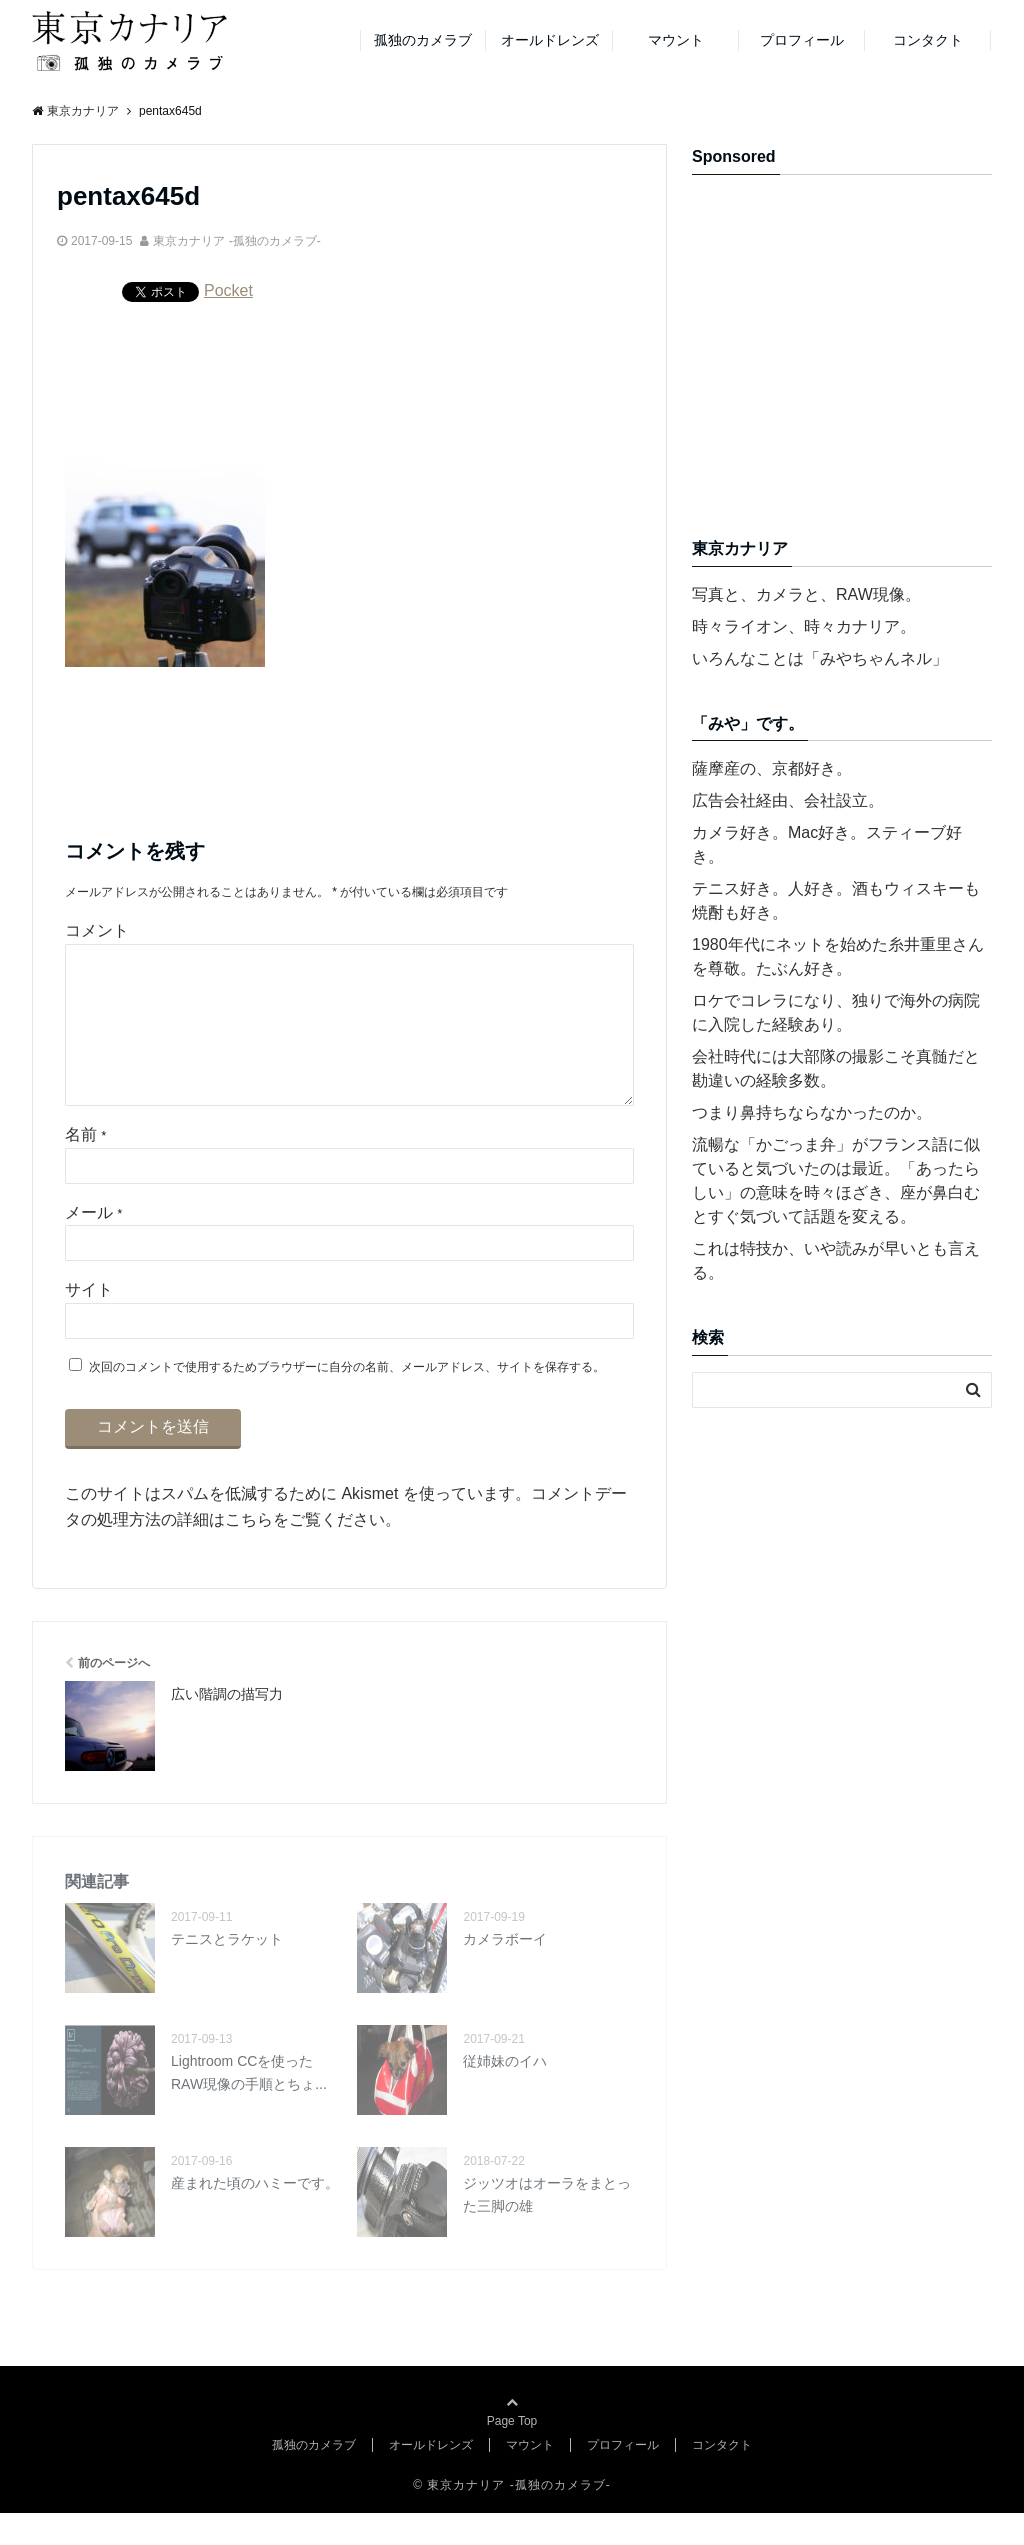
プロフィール (802, 40)
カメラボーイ (505, 1971)
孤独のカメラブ (423, 40)
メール (93, 1244)
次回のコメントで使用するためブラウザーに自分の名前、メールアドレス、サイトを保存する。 (347, 1399)
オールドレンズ (550, 40)
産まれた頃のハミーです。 (255, 2215)
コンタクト (928, 40)
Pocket (228, 290)
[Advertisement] (858, 364)
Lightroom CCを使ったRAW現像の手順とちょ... (249, 2104)
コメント (97, 930)
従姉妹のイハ (505, 2093)
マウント (676, 40)
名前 (85, 1166)
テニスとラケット (227, 1971)
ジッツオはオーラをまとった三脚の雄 (547, 2226)
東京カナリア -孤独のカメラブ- (236, 241)
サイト (89, 1321)
